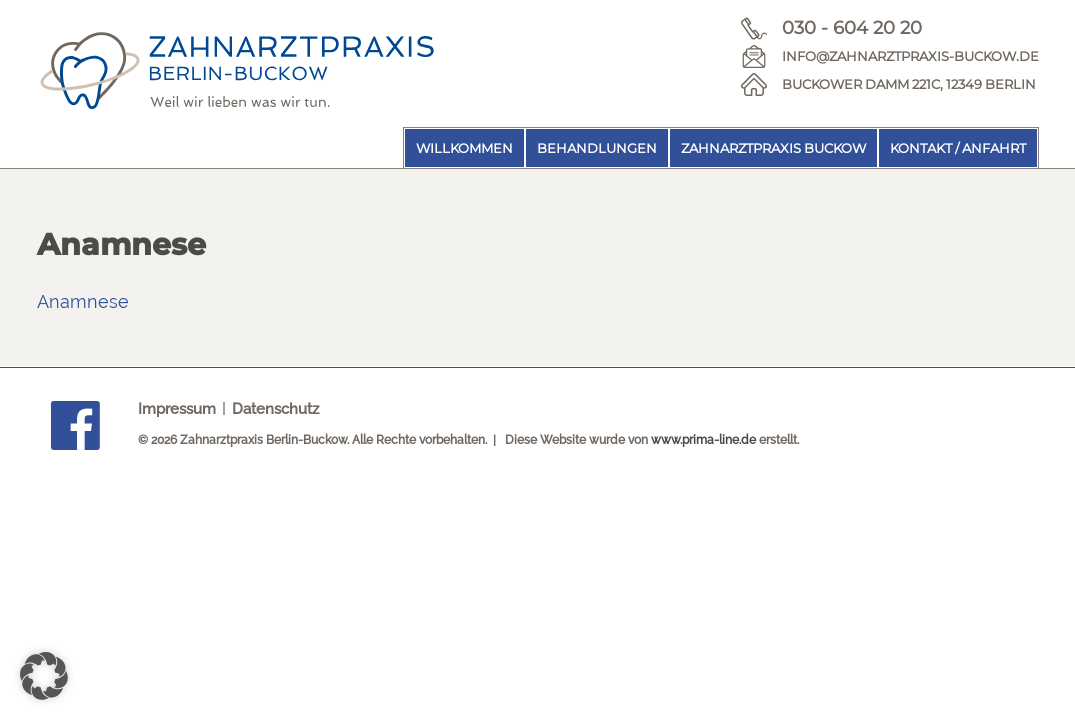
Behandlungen (597, 148)
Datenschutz (275, 409)
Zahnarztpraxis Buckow (773, 148)
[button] (44, 676)
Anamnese (83, 301)
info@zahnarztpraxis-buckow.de (910, 56)
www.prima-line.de (703, 440)
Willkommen (464, 148)
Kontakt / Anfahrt (958, 148)
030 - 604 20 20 (852, 28)
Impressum (177, 409)
